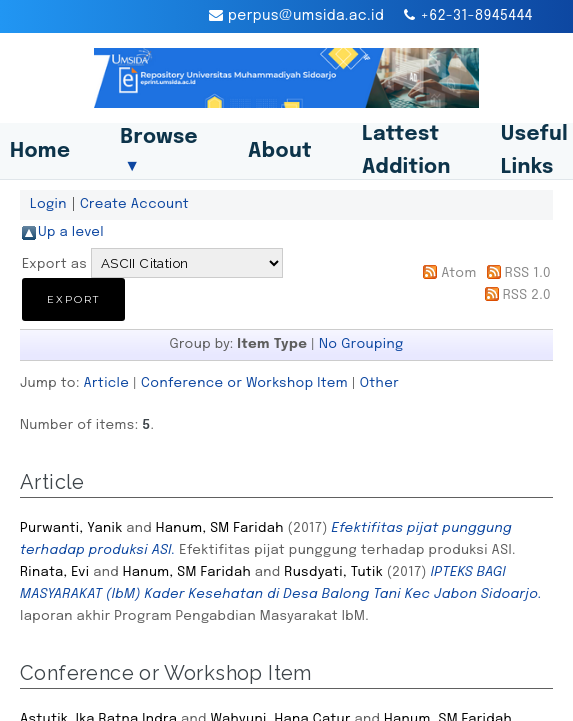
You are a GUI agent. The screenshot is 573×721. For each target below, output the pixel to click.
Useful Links (534, 151)
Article (107, 383)
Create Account (134, 204)
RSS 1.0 (528, 273)
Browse (159, 151)
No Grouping (361, 344)
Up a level (71, 232)
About (280, 151)
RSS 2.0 (527, 295)
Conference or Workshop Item (244, 383)
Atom (458, 273)
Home (40, 151)
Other (379, 383)
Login (48, 204)
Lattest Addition (406, 151)
